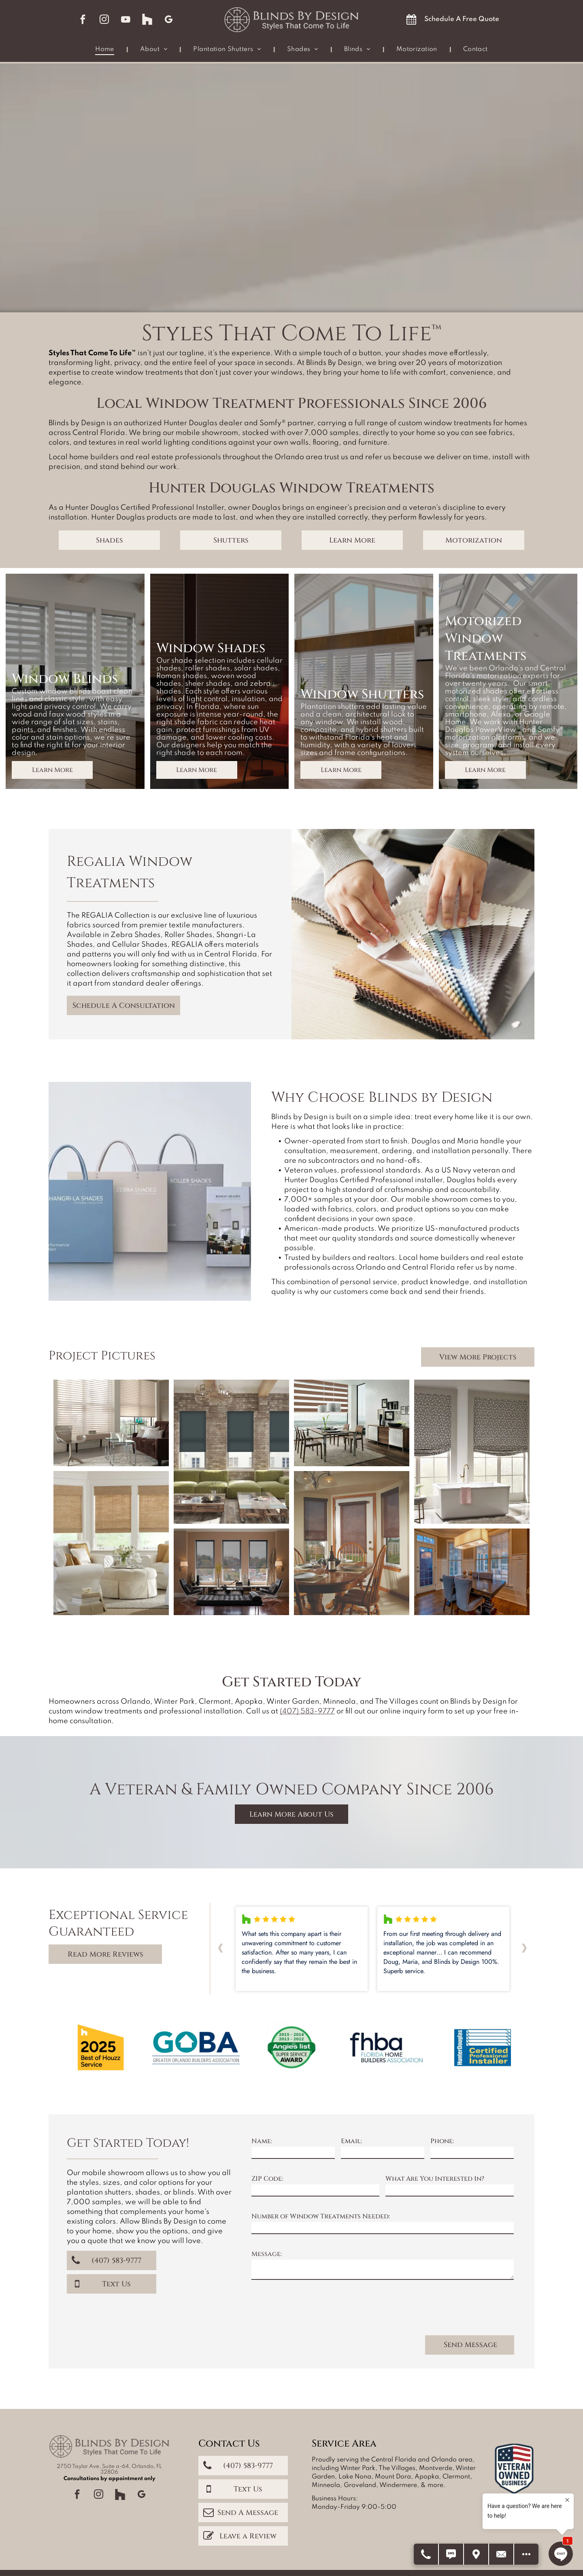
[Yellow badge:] (100, 2047)
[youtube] (126, 20)
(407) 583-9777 (307, 1711)
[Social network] (147, 20)
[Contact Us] (501, 2554)
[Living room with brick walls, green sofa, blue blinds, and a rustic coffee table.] (231, 1452)
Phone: (442, 2141)
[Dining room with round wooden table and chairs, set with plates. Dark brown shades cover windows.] (351, 1543)
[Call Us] (426, 2554)
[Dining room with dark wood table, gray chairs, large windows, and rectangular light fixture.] (472, 1572)
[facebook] (83, 20)
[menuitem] (105, 49)
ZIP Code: (267, 2178)
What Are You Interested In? (434, 2178)
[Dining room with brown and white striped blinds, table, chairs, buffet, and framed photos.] (351, 1423)
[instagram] (104, 20)
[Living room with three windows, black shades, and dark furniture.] (231, 1572)
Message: (266, 2253)
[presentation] (312, 2311)
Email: (351, 2141)
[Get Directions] (476, 2554)
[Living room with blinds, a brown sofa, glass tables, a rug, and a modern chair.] (111, 1423)
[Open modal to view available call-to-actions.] (526, 2554)
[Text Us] (451, 2554)
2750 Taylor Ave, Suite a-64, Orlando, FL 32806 (109, 2469)
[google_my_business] (169, 20)
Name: (261, 2141)
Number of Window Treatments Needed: (320, 2216)
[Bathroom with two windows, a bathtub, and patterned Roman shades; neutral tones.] (472, 1452)
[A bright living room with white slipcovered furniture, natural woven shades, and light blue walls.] (111, 1543)
